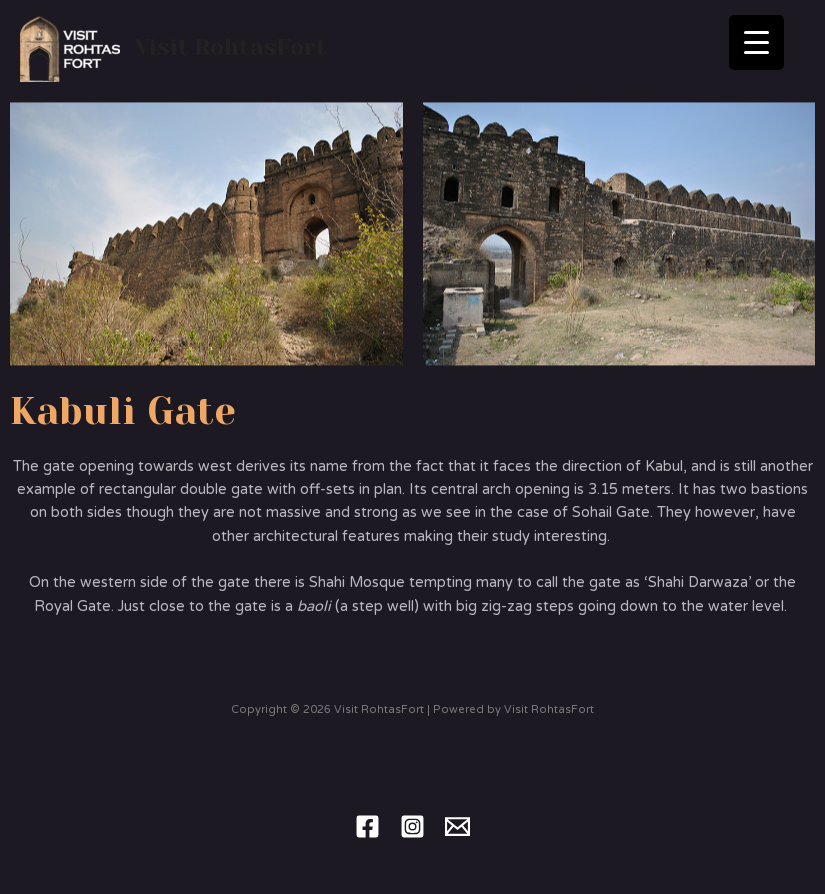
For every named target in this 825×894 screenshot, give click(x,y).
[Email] (457, 826)
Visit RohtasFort (231, 47)
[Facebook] (367, 826)
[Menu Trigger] (756, 42)
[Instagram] (412, 826)
